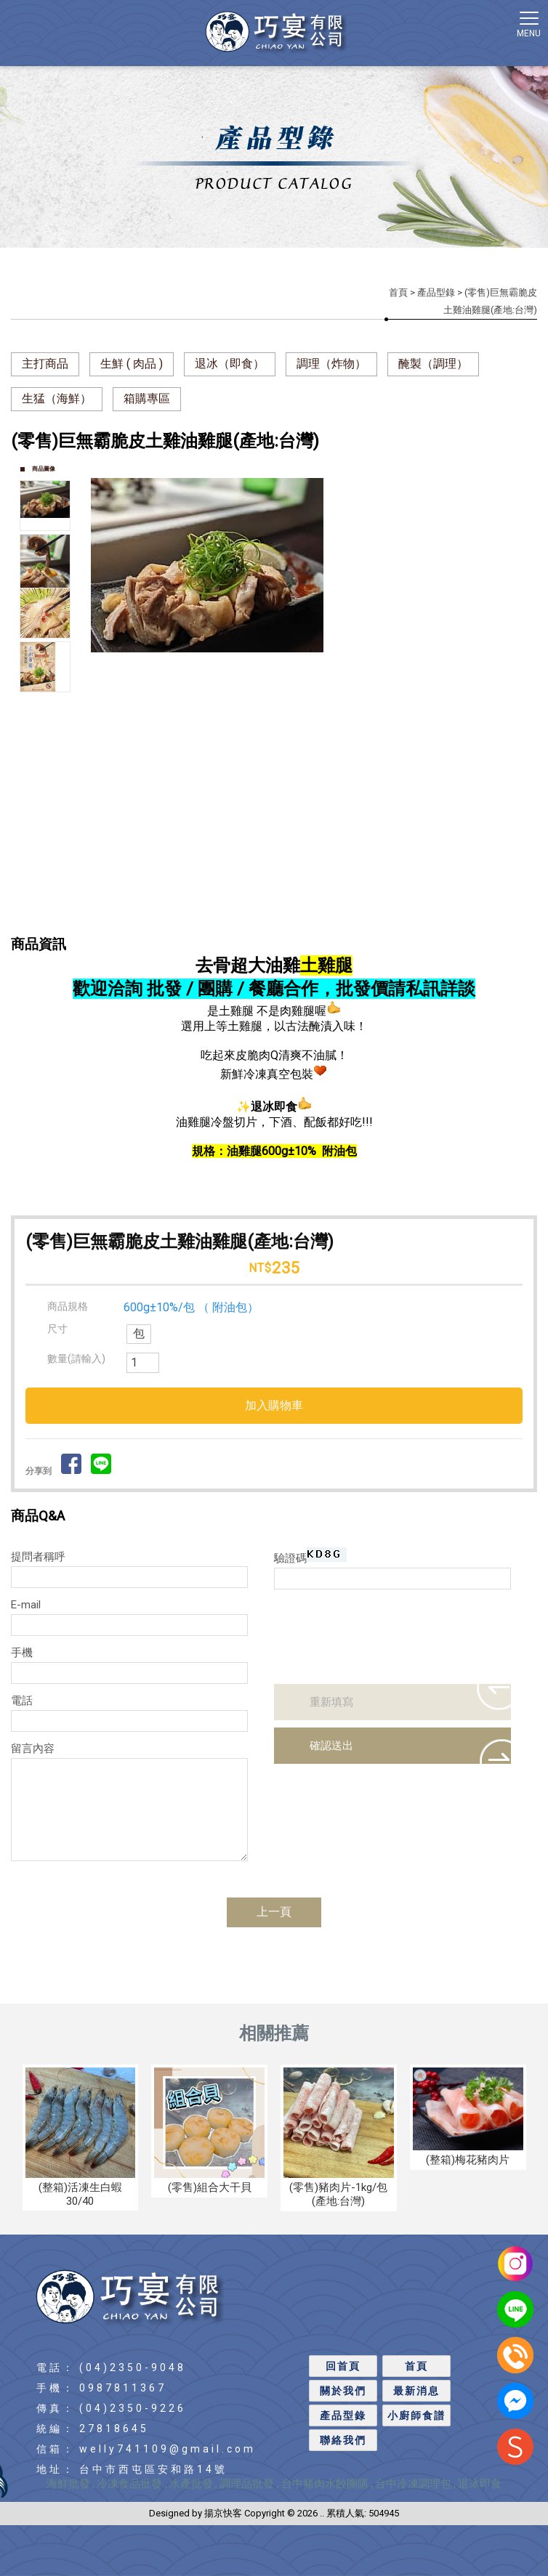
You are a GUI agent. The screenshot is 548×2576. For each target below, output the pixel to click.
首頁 (398, 292)
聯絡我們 (343, 2440)
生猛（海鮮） (57, 398)
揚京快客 (223, 2513)
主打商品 (45, 363)
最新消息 (416, 2391)
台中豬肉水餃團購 (324, 2483)
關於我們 (343, 2391)
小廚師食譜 (416, 2415)
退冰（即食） (230, 363)
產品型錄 (436, 292)
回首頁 (343, 2366)
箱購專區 (147, 398)
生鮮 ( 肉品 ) (131, 363)
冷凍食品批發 (131, 2483)
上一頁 (274, 1912)
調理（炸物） (331, 363)
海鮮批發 (68, 2483)
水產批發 (191, 2483)
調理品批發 (248, 2483)
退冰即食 (479, 2483)
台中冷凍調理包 (413, 2483)
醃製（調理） (433, 363)
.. (322, 2513)
